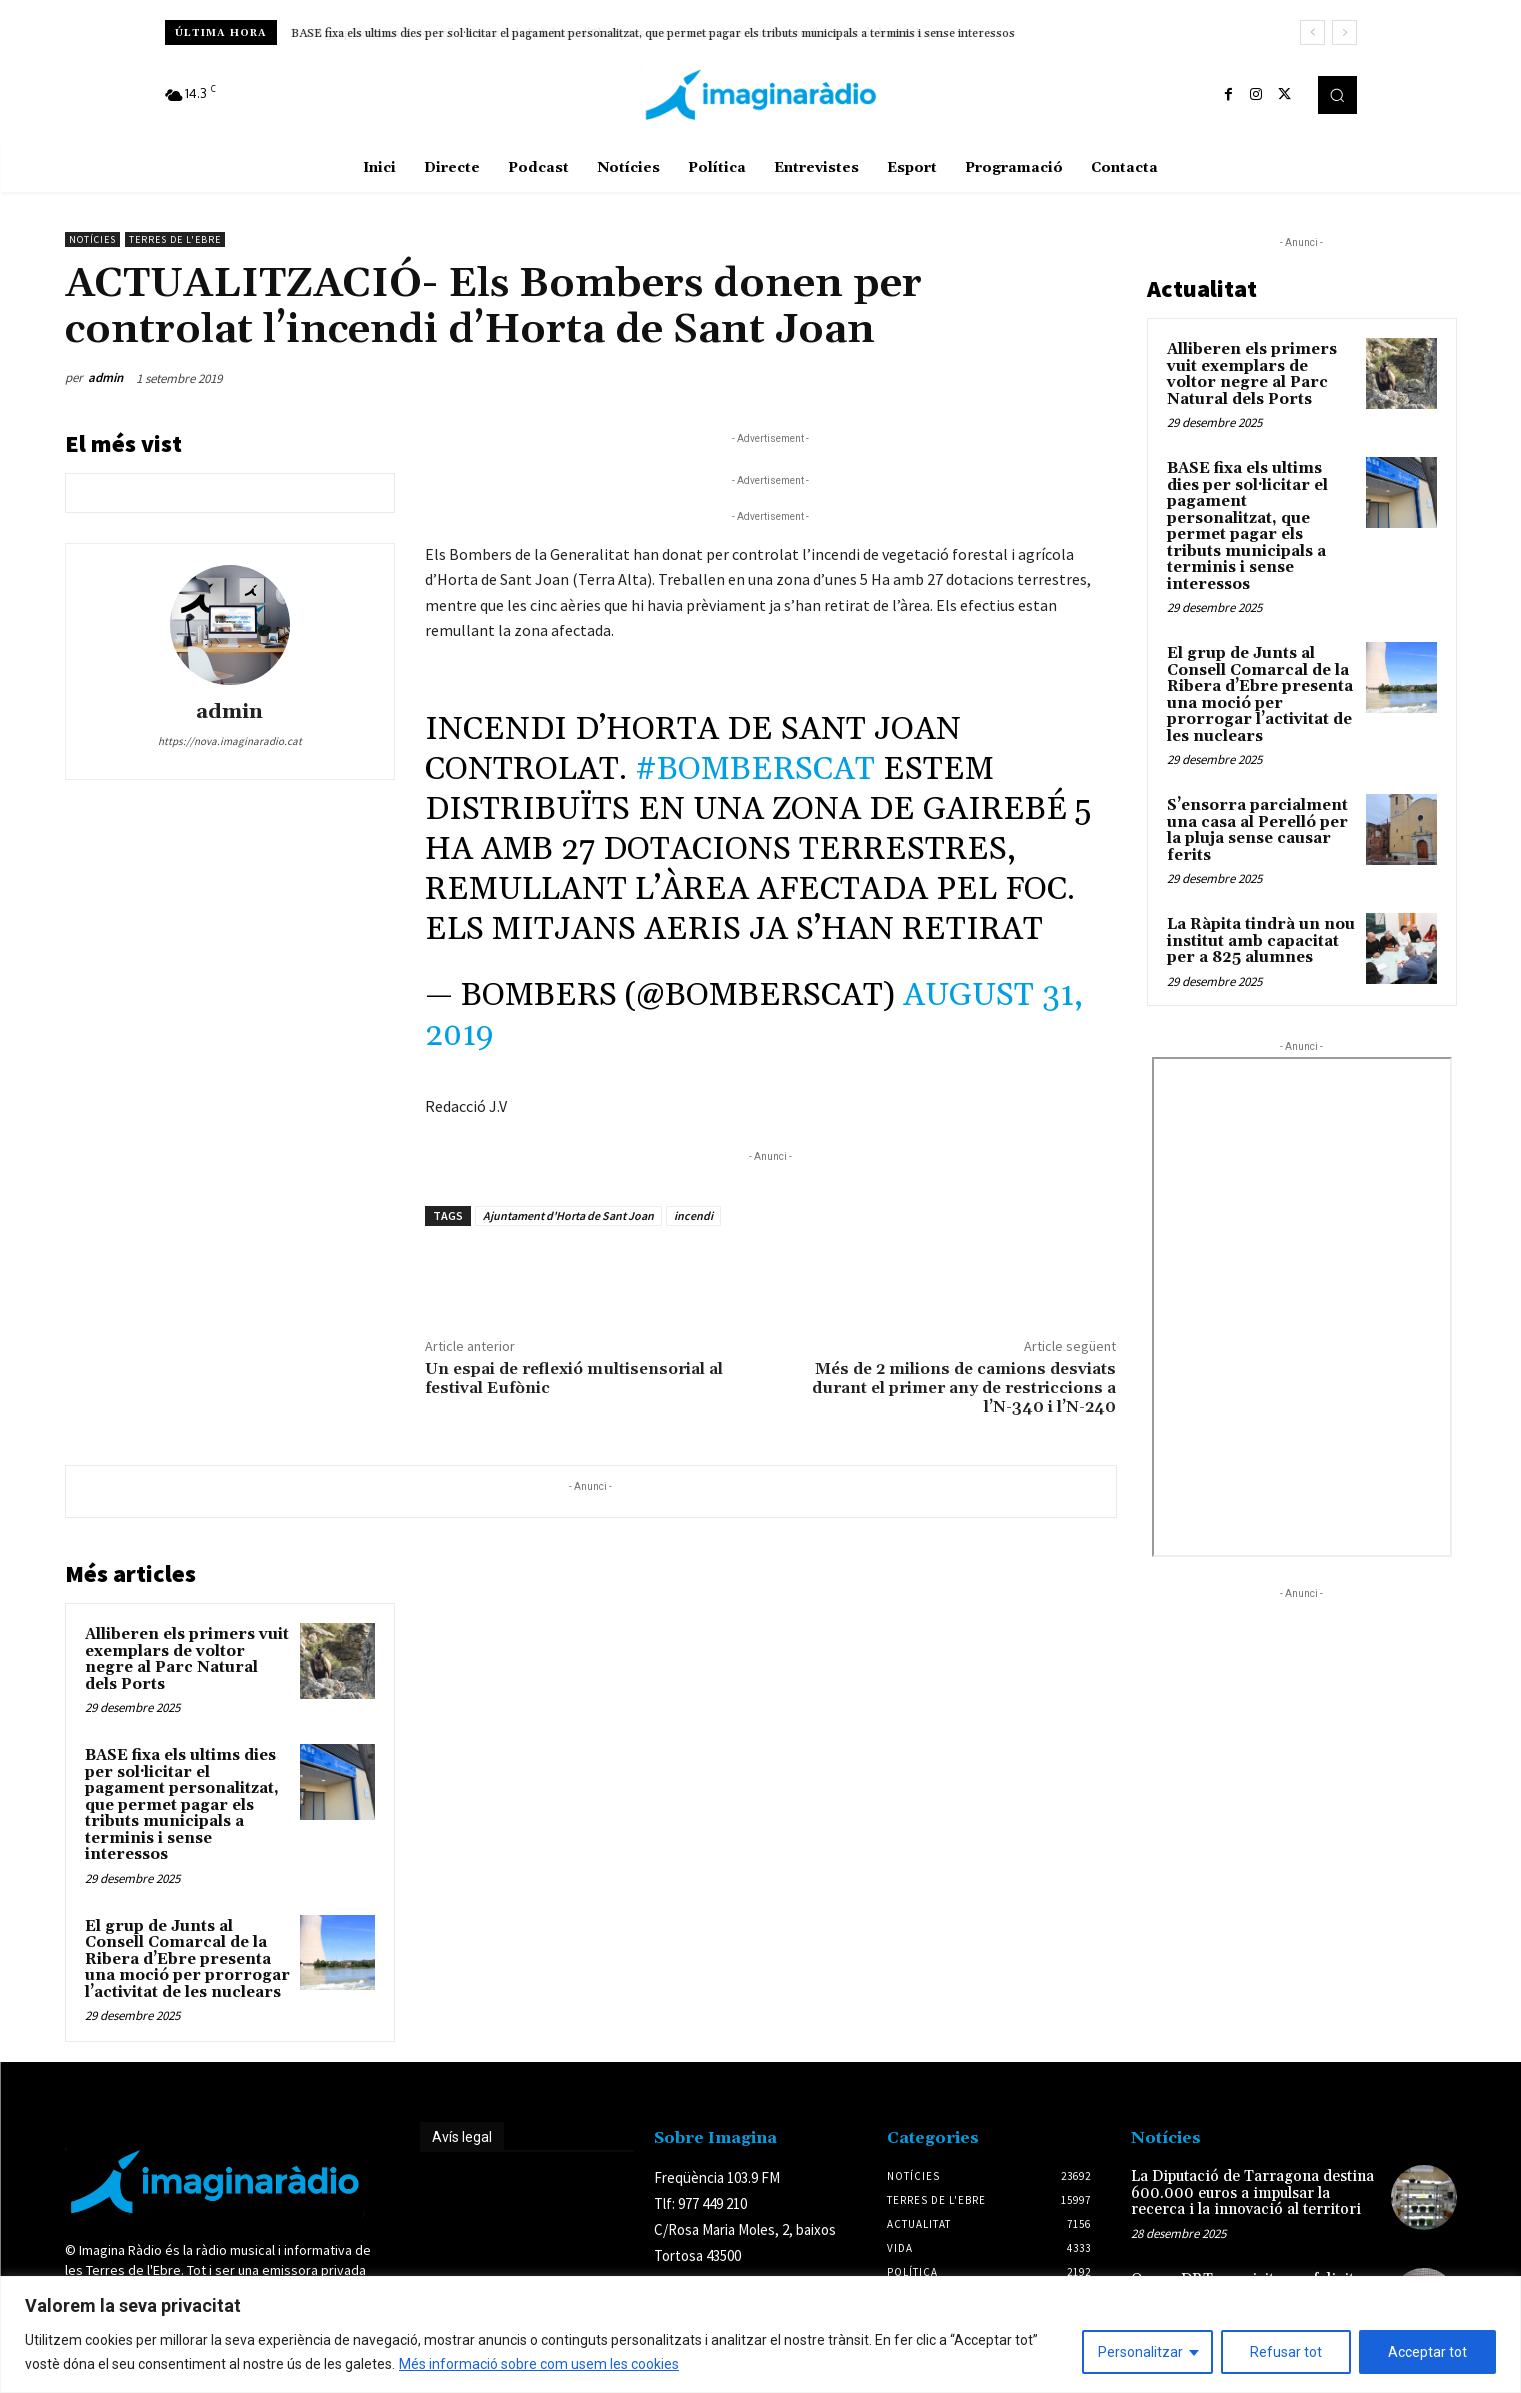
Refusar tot (1286, 2352)
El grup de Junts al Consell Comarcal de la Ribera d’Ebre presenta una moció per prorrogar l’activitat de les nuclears (187, 1959)
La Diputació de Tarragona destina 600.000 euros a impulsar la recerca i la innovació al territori (1252, 2193)
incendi (693, 1215)
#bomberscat (755, 769)
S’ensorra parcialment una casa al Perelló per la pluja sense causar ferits (1257, 830)
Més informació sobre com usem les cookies (539, 2364)
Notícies (92, 239)
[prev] (1312, 32)
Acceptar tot (1427, 2352)
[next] (1344, 32)
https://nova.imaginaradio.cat (230, 741)
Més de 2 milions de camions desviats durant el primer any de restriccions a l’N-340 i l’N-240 (964, 1388)
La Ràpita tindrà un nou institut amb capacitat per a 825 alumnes (1261, 941)
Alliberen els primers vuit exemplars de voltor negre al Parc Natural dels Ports (187, 1659)
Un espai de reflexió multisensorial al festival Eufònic (574, 1378)
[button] (1337, 95)
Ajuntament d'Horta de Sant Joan (568, 1215)
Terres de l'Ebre (175, 239)
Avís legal (462, 2137)
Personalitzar (1140, 2352)
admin (105, 377)
